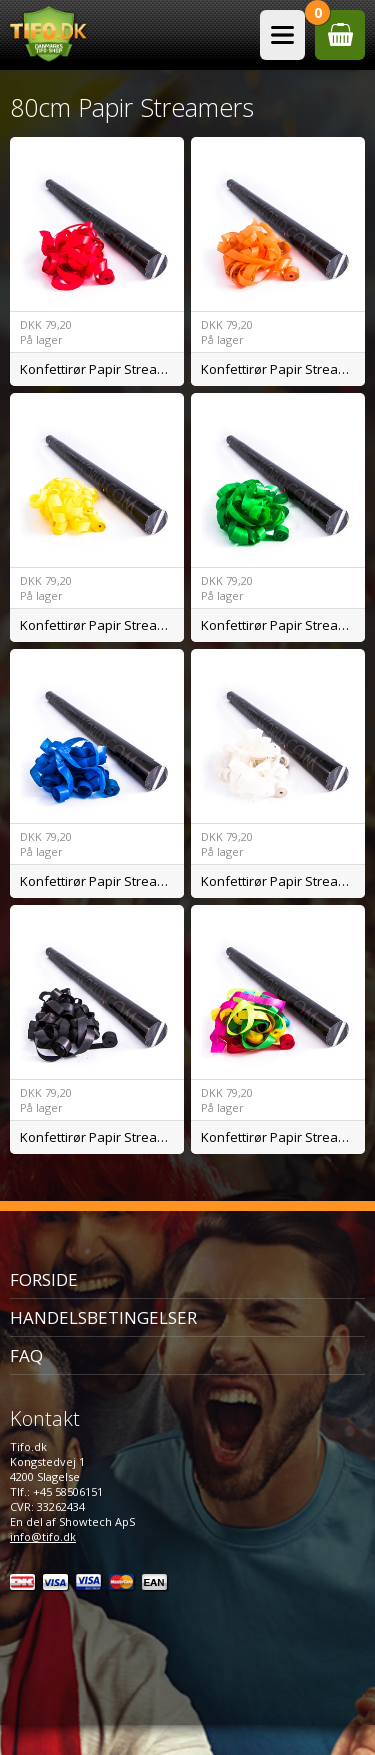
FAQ (26, 1355)
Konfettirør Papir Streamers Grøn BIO (283, 625)
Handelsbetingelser (103, 1317)
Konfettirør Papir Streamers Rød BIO (102, 369)
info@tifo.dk (43, 1536)
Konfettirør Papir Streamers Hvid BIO (283, 881)
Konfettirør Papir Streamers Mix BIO (283, 1137)
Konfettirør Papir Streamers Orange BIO (283, 369)
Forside (44, 1279)
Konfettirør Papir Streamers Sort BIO (102, 1137)
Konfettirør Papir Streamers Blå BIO (102, 881)
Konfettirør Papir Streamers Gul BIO (102, 625)
